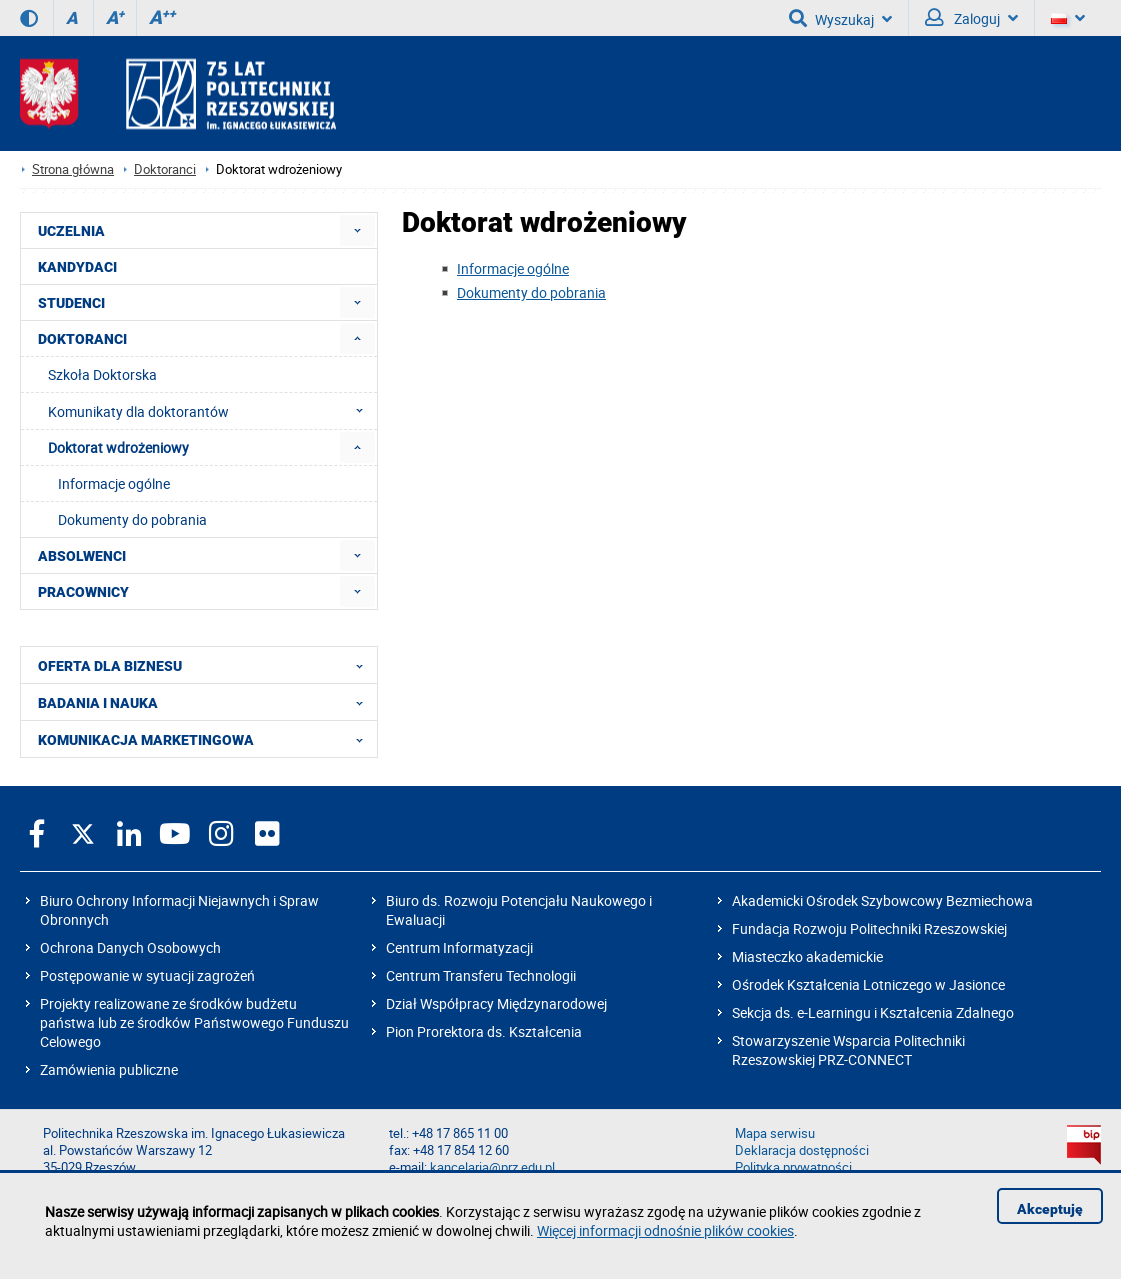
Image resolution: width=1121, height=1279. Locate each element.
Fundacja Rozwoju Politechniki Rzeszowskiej (869, 928)
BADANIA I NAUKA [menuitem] (206, 702)
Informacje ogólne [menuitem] (114, 483)
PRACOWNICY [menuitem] (83, 592)
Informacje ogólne (513, 268)
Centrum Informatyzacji (459, 947)
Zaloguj (971, 18)
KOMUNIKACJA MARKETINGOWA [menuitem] (206, 739)
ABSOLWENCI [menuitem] (82, 556)
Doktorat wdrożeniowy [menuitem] (118, 447)
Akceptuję (1050, 1209)
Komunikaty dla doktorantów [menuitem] (211, 411)
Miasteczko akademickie (807, 956)
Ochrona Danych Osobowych (130, 947)
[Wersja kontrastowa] (29, 18)
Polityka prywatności (793, 1167)
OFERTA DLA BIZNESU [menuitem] (206, 665)
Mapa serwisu (775, 1133)
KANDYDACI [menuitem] (77, 267)
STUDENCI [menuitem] (71, 303)
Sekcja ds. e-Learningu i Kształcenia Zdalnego (873, 1012)
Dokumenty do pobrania (531, 292)
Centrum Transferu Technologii (481, 975)
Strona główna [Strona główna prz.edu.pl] (73, 169)
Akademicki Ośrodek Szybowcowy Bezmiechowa (882, 900)
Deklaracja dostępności (802, 1150)
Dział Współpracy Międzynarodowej (496, 1003)
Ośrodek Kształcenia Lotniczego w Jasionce (868, 984)
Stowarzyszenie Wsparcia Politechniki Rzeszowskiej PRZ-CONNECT (848, 1050)
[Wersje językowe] (1068, 18)
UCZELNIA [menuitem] (71, 231)
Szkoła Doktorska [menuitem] (102, 374)
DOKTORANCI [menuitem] (82, 339)
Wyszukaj (840, 18)
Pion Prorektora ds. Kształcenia (484, 1031)
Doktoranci (165, 169)
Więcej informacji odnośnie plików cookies (665, 1230)
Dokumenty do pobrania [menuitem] (132, 519)
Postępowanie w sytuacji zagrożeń (147, 975)
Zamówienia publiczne (109, 1069)
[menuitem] (357, 230)
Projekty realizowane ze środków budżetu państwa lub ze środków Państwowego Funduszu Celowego (194, 1022)
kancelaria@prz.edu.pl (492, 1167)
